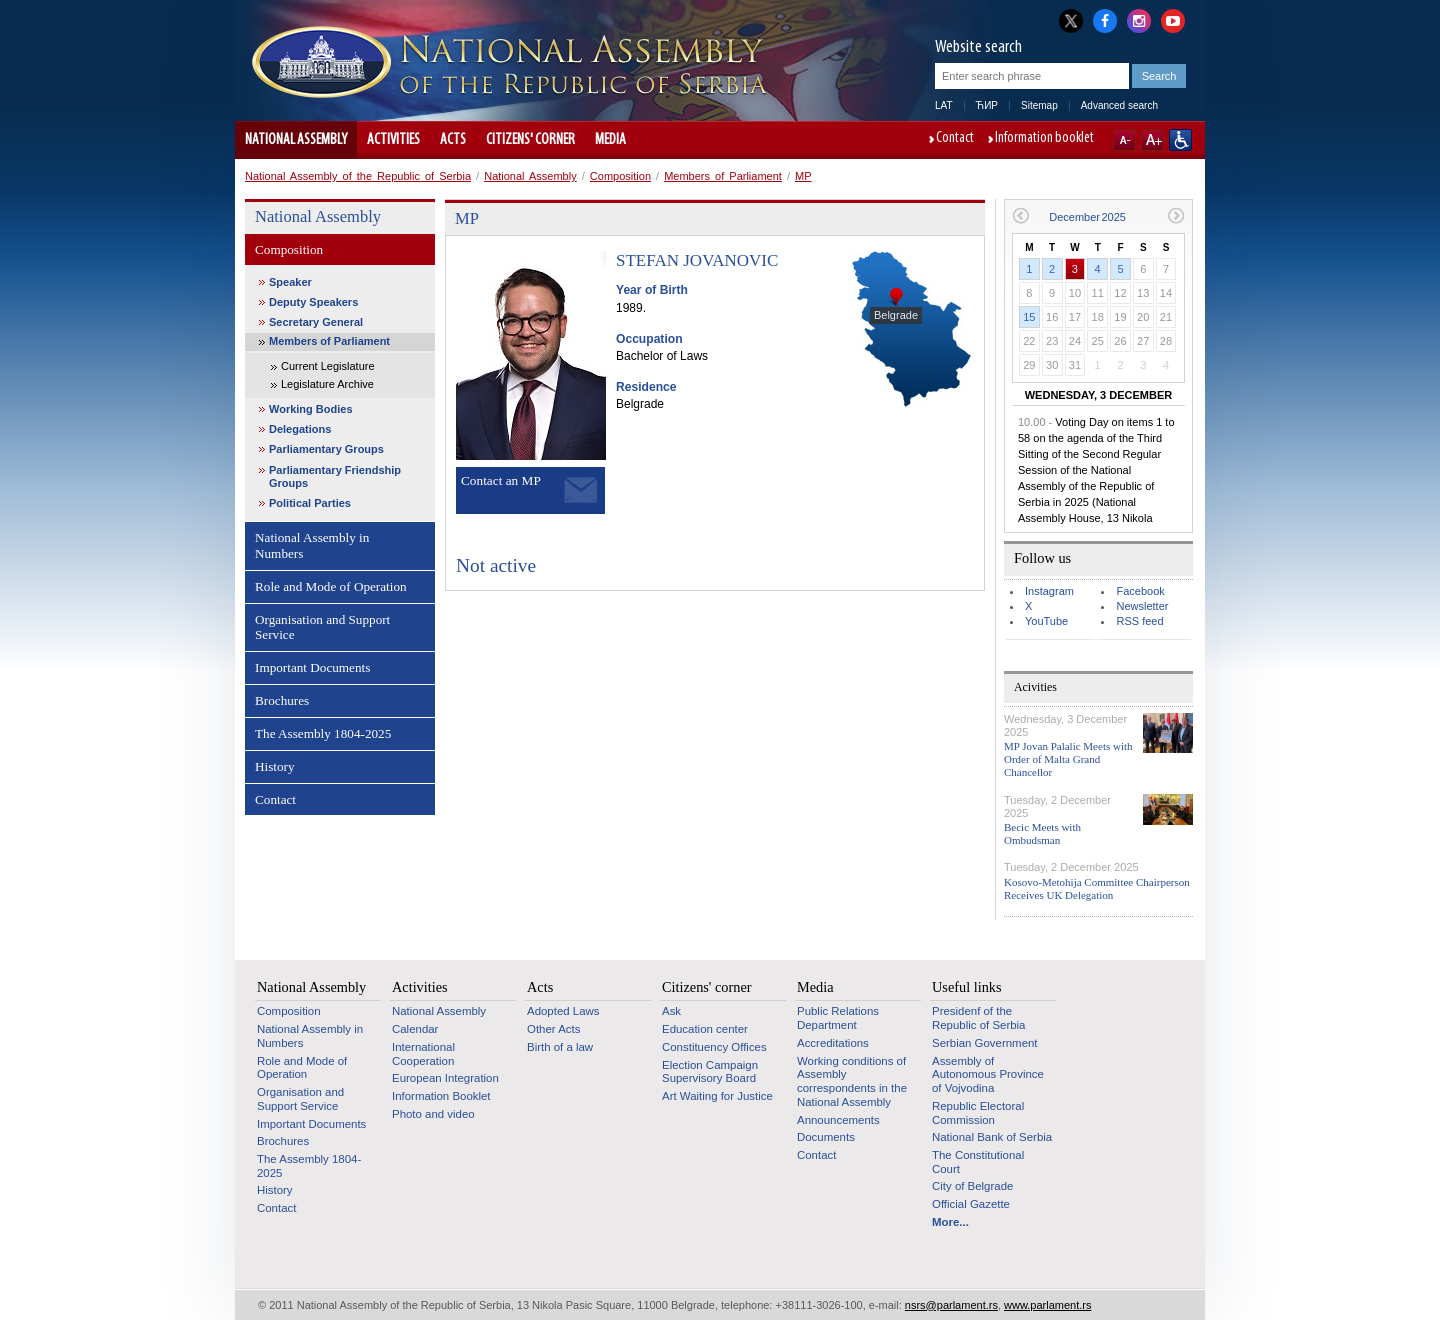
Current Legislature (328, 366)
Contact (955, 139)
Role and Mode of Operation (331, 586)
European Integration (445, 1078)
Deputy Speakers (313, 302)
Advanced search (1119, 105)
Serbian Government (985, 1043)
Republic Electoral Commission (978, 1113)
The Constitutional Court (978, 1162)
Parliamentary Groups (326, 449)
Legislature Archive (327, 384)
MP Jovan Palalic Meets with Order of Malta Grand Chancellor (1068, 759)
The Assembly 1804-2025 (323, 733)
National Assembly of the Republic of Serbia (358, 176)
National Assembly (296, 140)
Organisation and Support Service (322, 627)
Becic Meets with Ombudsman (1042, 833)
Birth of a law (560, 1047)
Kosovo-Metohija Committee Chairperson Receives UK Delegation (1097, 888)
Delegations (300, 429)
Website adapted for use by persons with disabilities (1180, 140)
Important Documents (312, 667)
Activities (393, 140)
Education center (705, 1029)
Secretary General (316, 322)
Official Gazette (971, 1204)
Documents (826, 1137)
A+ (1152, 140)
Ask (671, 1011)
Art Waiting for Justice (717, 1096)
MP (803, 176)
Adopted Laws (563, 1011)
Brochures (282, 700)
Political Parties (310, 503)
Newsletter (1142, 606)
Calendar (415, 1029)
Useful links (967, 987)
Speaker (290, 282)
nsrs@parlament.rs (951, 1305)
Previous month (1020, 215)
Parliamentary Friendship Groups (335, 476)
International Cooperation (423, 1054)
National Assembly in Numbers (312, 545)
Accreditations (833, 1043)
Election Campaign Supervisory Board (710, 1072)
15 (1029, 317)
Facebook (1140, 591)
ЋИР (987, 105)
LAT (944, 105)
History (275, 766)
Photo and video (433, 1114)
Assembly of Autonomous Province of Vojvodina (988, 1074)
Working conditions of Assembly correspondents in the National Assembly (852, 1081)
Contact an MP (501, 480)
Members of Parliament (723, 176)
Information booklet (1044, 139)
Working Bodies (311, 409)
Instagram (1049, 591)
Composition (620, 176)
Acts (453, 140)
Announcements (838, 1120)
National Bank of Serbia (992, 1137)
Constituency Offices (714, 1047)
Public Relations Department (838, 1018)
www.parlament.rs (1047, 1305)
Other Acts (553, 1029)
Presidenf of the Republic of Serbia (978, 1018)
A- (1124, 140)
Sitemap (1039, 105)
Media (610, 140)
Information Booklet (441, 1096)
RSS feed (1139, 621)
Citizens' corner (530, 140)
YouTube (1046, 621)
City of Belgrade (972, 1186)
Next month (1176, 215)
